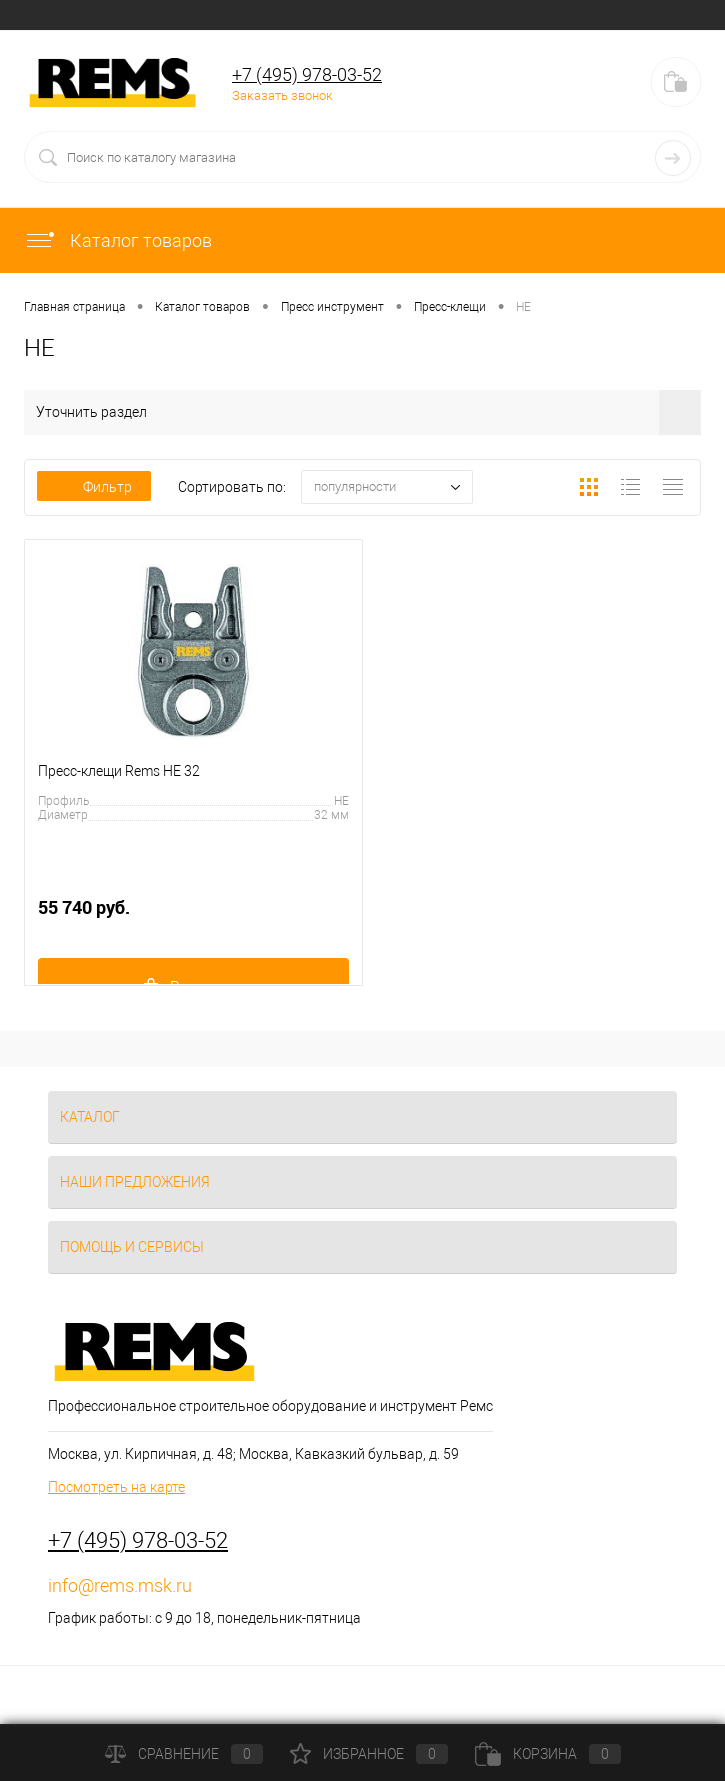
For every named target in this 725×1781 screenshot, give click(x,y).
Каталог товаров (118, 240)
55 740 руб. (193, 918)
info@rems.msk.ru (120, 1585)
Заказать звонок (282, 95)
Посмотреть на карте (116, 1487)
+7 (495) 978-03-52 (307, 74)
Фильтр (94, 487)
